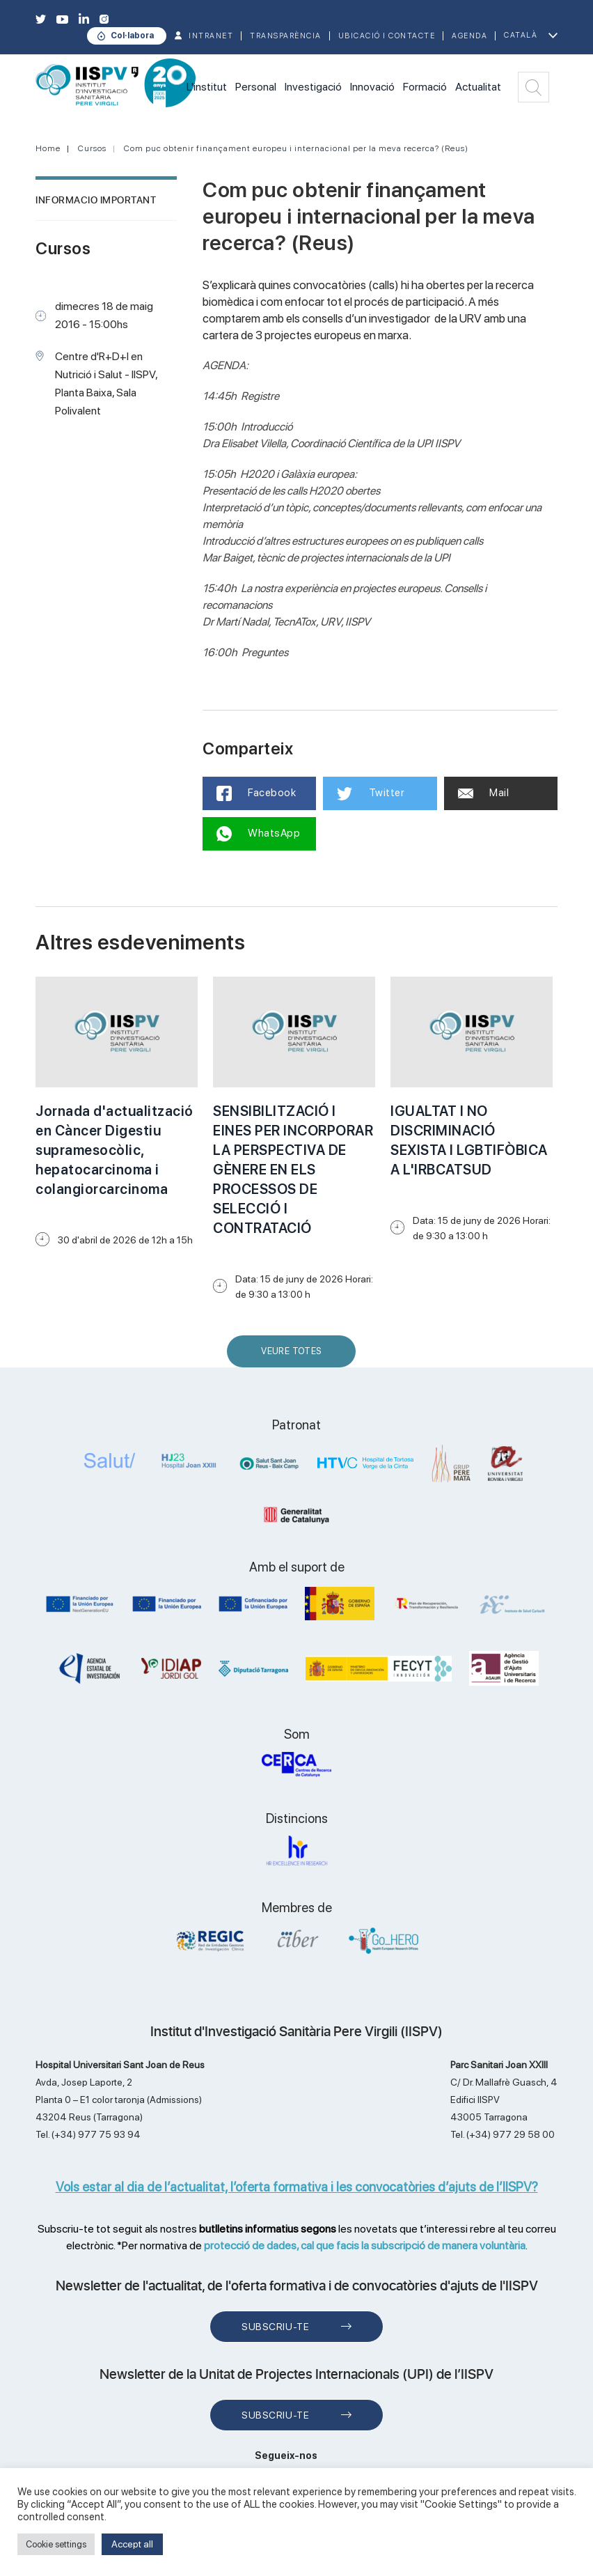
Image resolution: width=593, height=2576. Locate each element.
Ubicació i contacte (387, 35)
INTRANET (211, 35)
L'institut (207, 86)
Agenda (469, 35)
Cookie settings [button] (56, 2544)
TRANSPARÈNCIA (286, 35)
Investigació (313, 86)
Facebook (256, 793)
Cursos (92, 148)
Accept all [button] (132, 2544)
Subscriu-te (275, 2326)
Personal (255, 86)
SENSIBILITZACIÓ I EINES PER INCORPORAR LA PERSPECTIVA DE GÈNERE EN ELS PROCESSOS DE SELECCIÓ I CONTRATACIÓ (293, 1169)
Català (520, 35)
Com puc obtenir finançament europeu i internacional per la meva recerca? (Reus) (296, 148)
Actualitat (478, 86)
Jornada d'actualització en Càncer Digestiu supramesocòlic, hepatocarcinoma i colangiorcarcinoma (114, 1150)
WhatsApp (258, 833)
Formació (425, 86)
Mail (483, 792)
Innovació (372, 86)
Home (48, 148)
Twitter (370, 793)
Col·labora (132, 35)
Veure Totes (294, 1356)
